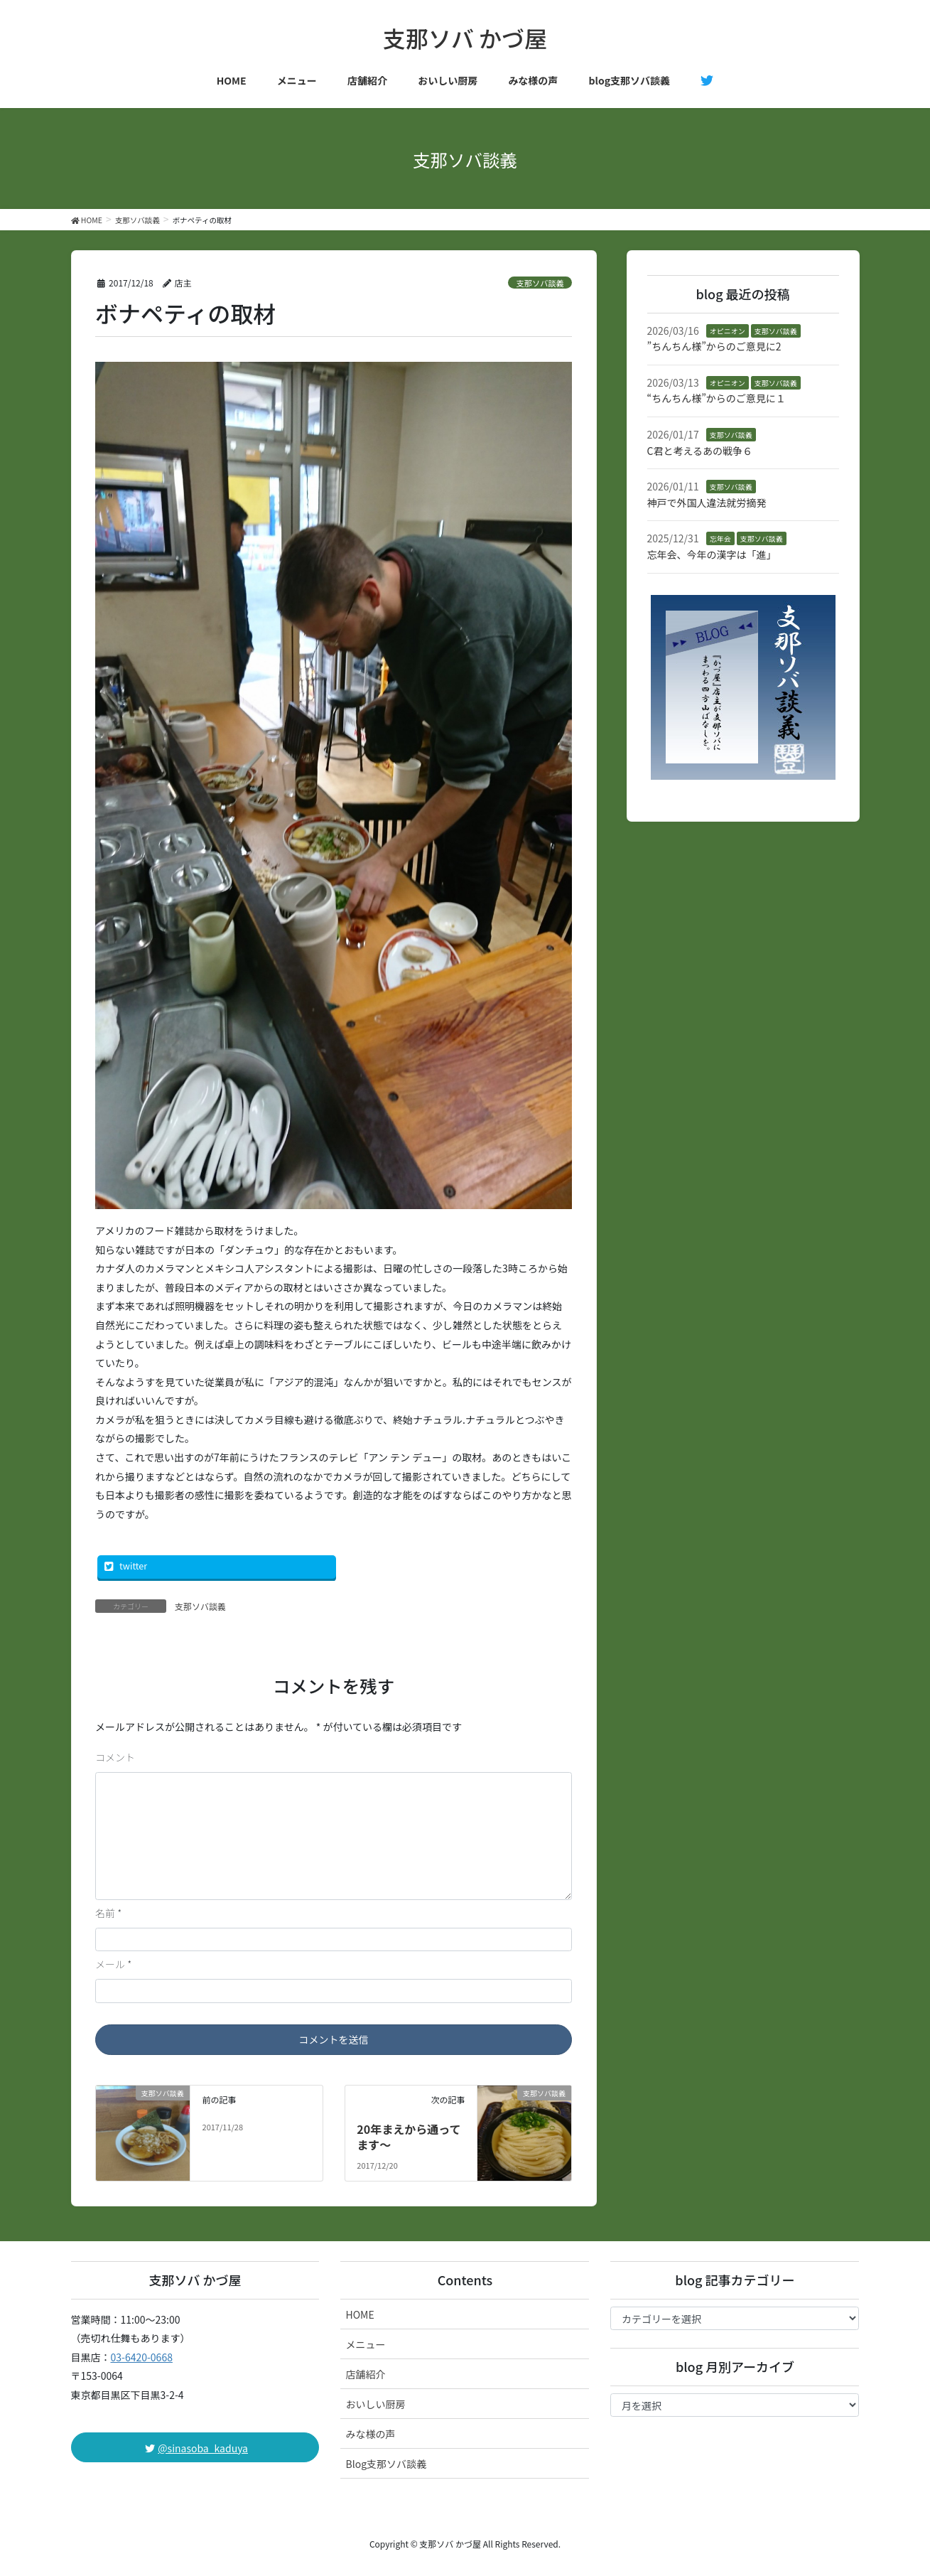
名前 (108, 1913)
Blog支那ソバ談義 (385, 2464)
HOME (359, 2314)
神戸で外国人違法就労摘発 (707, 502)
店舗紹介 (365, 2374)
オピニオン (727, 331)
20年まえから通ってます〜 (408, 2136)
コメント (115, 1757)
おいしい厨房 (375, 2404)
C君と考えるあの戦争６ (700, 451)
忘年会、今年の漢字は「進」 (712, 554)
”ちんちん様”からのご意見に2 (714, 346)
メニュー (365, 2344)
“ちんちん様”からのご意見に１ (716, 398)
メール (113, 1964)
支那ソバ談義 (540, 283)
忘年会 (720, 538)
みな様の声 (370, 2434)
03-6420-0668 (142, 2357)
